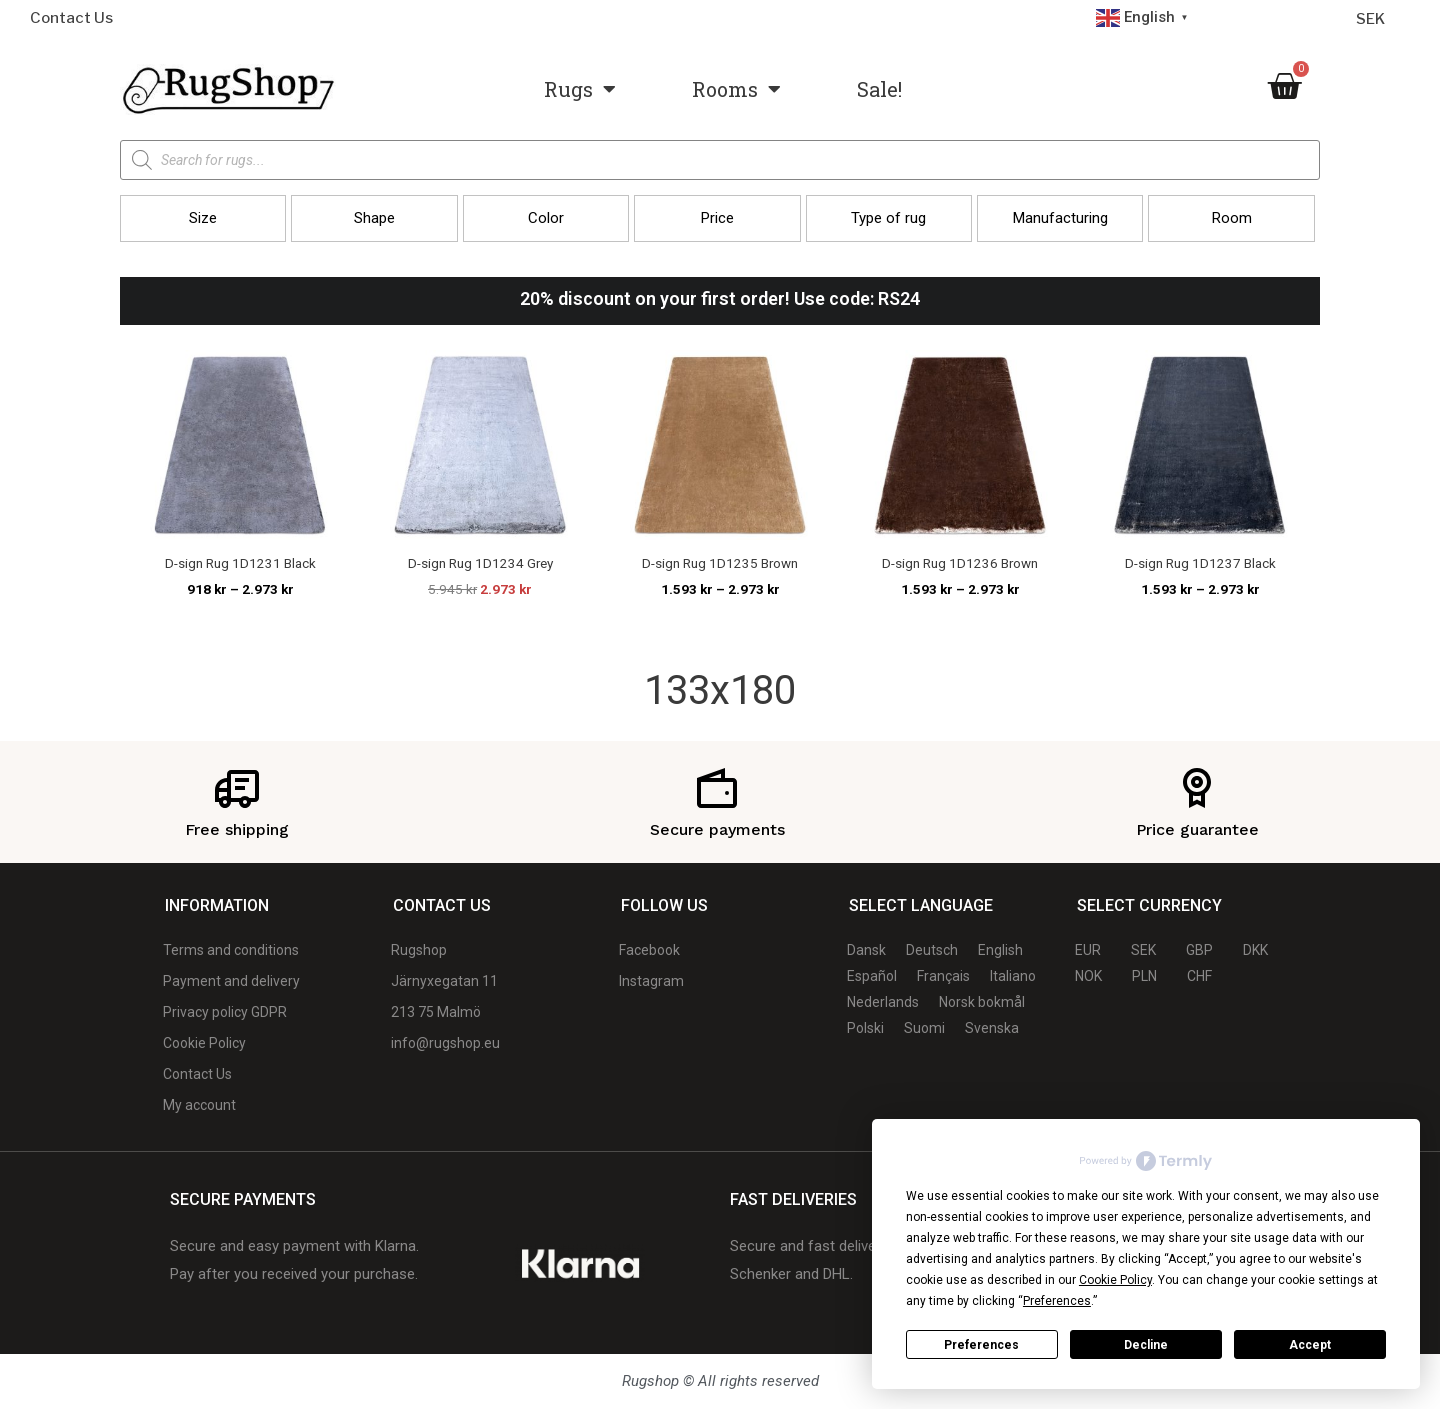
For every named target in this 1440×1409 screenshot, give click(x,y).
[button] (203, 218)
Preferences (981, 1345)
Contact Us (71, 18)
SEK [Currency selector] (1370, 19)
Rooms (736, 89)
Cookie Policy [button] (1115, 1280)
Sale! (879, 89)
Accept (1310, 1345)
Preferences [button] (1057, 1301)
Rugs (580, 89)
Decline (1146, 1345)
